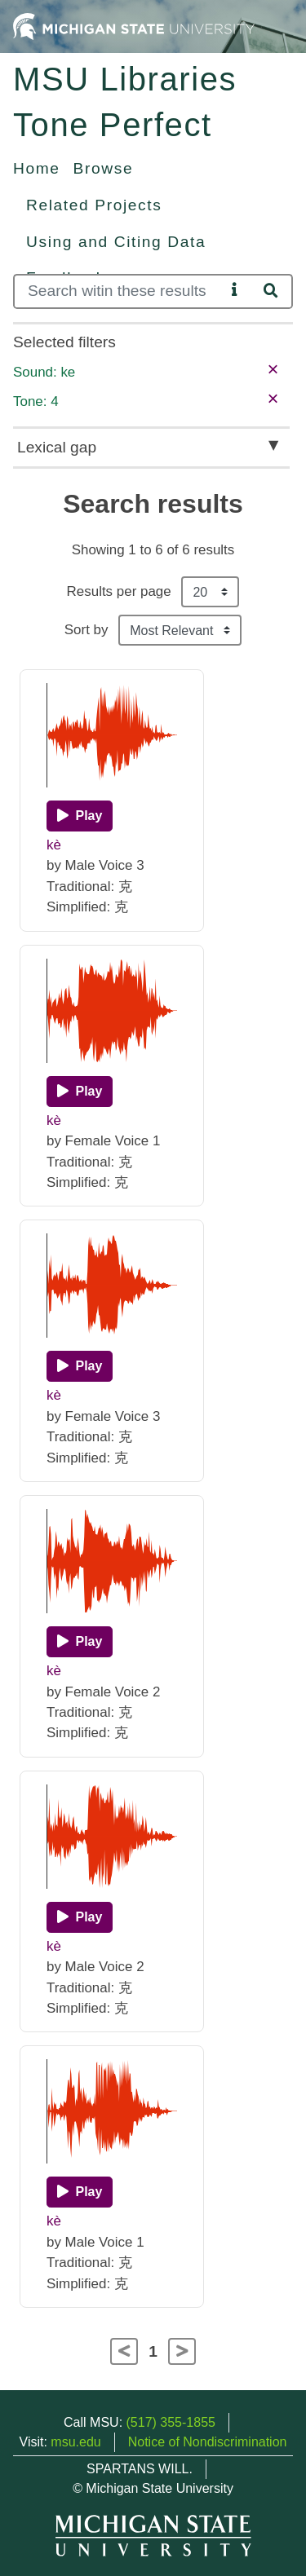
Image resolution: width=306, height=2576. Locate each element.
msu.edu (75, 2442)
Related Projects (94, 205)
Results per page (119, 591)
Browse (103, 168)
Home (36, 168)
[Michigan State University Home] (134, 25)
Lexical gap (56, 447)
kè (54, 845)
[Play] (80, 816)
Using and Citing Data (116, 241)
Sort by (86, 629)
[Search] (119, 291)
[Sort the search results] (180, 630)
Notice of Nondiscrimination (207, 2442)
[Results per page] (210, 591)
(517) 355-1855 (170, 2422)
